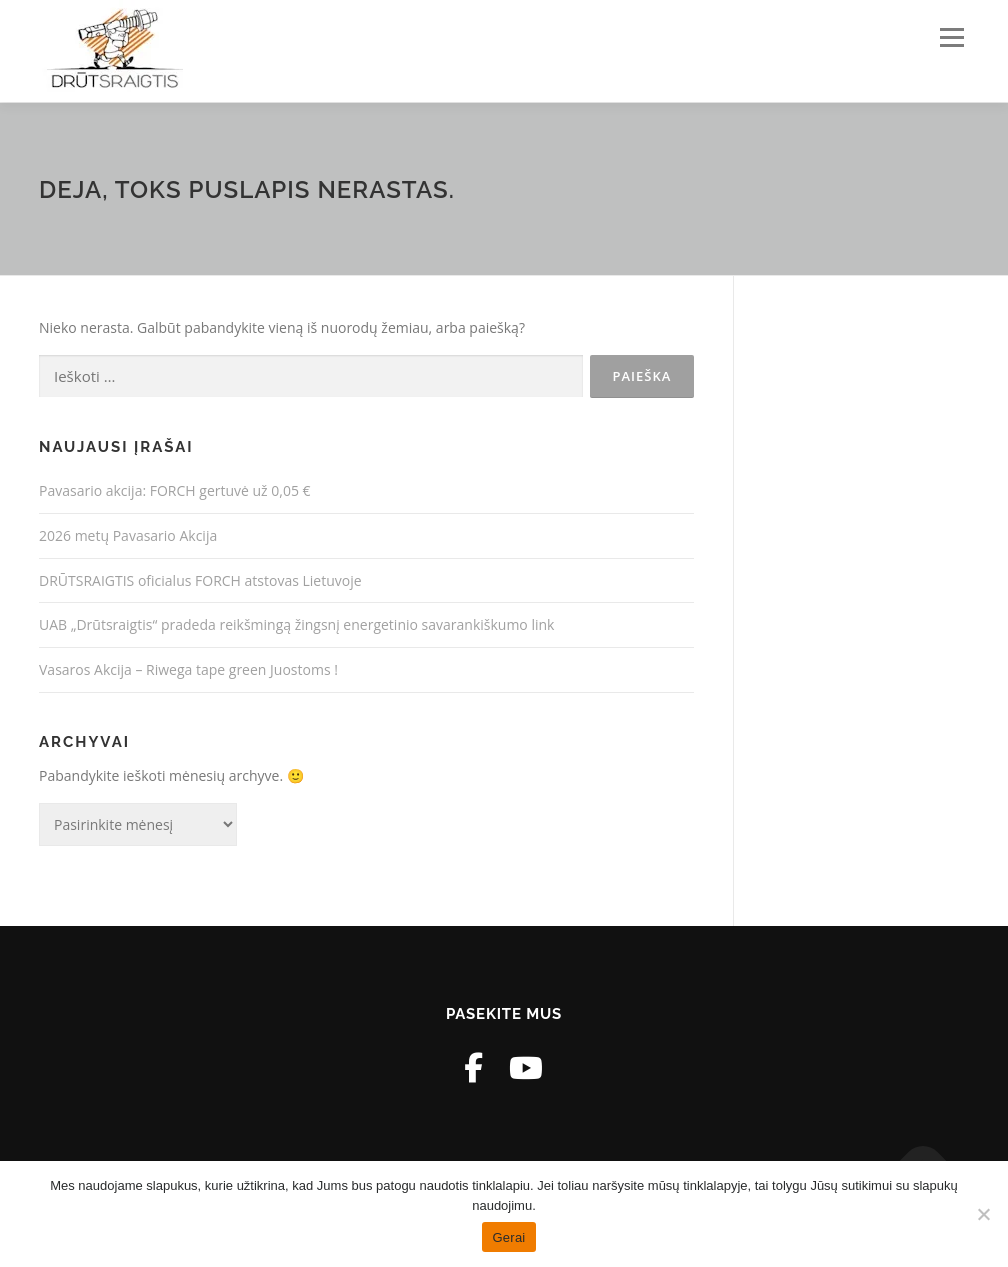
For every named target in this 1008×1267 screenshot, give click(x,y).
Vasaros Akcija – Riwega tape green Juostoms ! (188, 669)
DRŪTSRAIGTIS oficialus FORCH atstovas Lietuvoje (200, 580)
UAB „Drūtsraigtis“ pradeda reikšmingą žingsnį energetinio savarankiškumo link (296, 624)
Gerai (508, 1237)
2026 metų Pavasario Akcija (128, 535)
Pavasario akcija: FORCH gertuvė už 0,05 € (175, 490)
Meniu (951, 37)
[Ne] (983, 1214)
